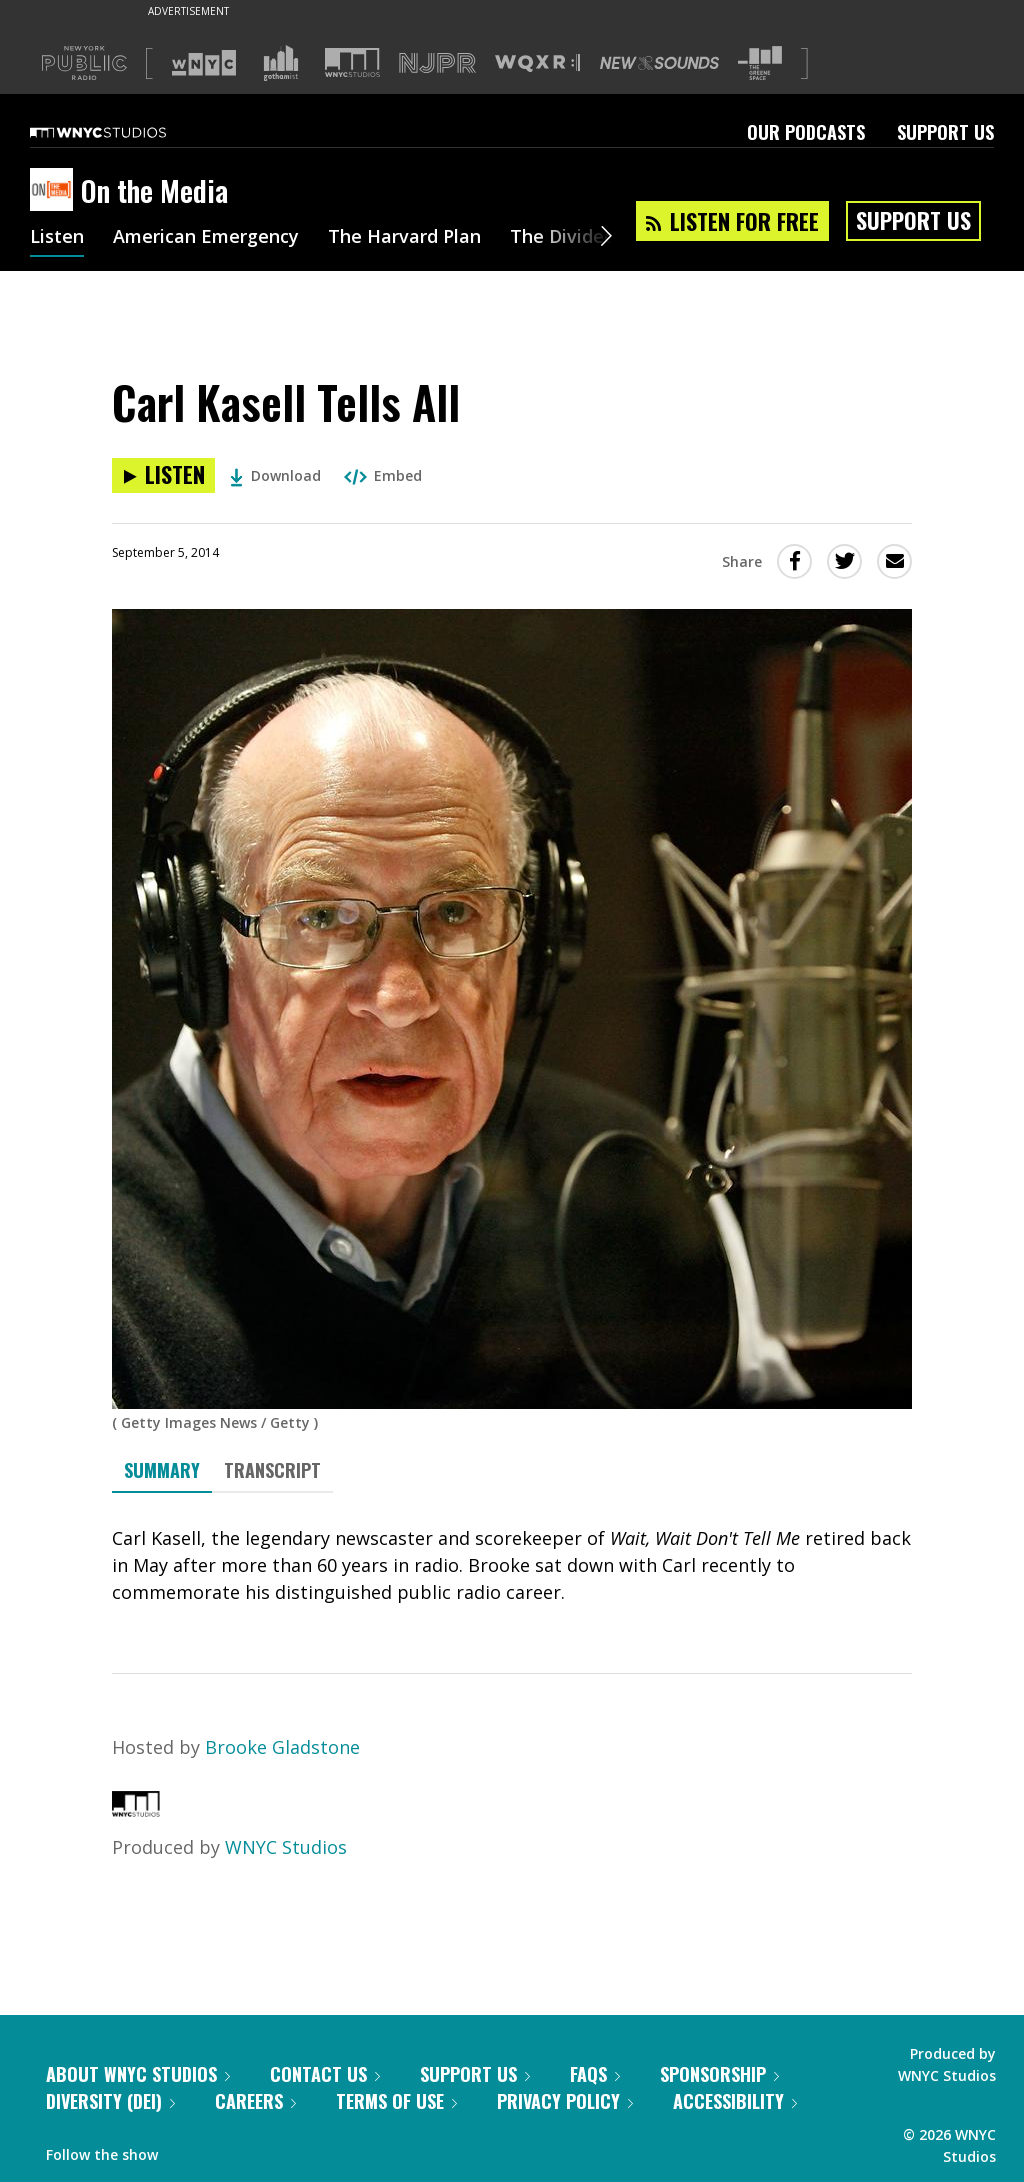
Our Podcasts (806, 132)
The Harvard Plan (404, 238)
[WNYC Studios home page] (123, 132)
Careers (255, 2101)
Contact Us (325, 2074)
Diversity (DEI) (110, 2101)
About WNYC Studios (138, 2074)
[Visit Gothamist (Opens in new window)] (281, 63)
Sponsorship (719, 2074)
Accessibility (735, 2101)
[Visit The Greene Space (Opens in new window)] (760, 63)
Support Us (945, 132)
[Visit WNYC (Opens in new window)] (204, 63)
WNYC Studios (286, 1847)
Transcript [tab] (272, 1470)
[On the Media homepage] (55, 191)
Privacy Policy (565, 2101)
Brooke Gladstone (282, 1747)
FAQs (595, 2074)
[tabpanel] (512, 1565)
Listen (57, 238)
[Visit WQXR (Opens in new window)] (537, 63)
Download (275, 475)
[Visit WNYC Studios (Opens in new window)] (352, 62)
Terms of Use (396, 2101)
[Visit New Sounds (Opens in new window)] (659, 63)
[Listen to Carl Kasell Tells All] (163, 475)
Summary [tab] (162, 1470)
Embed (383, 475)
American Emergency (206, 238)
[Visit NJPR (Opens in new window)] (437, 63)
